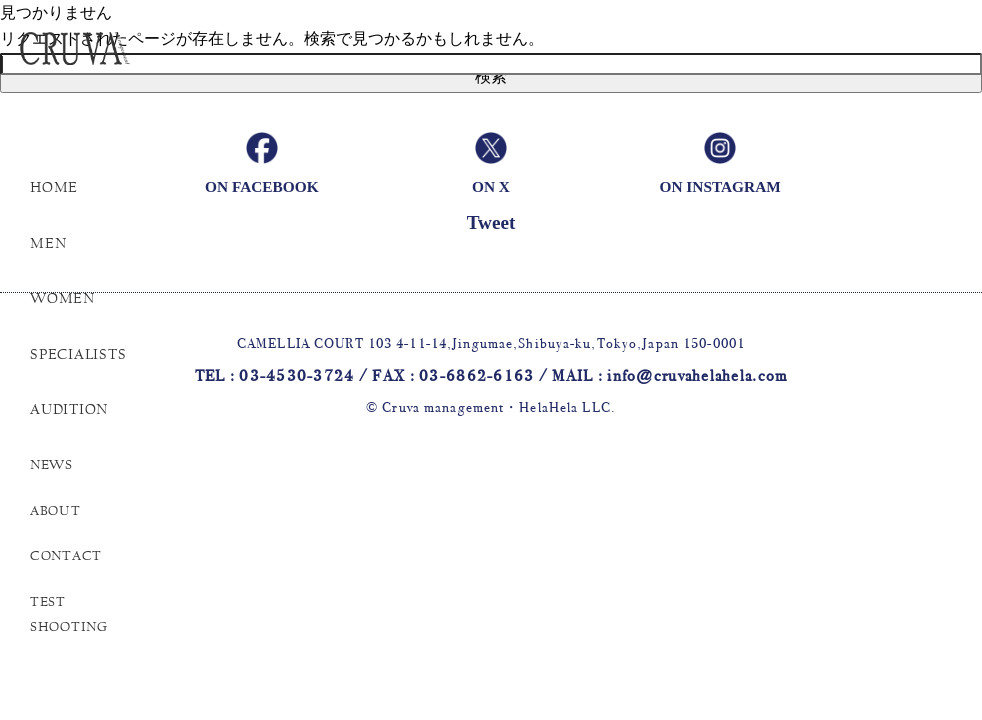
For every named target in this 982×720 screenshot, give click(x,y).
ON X (491, 186)
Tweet (491, 222)
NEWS (51, 465)
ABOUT (55, 511)
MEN (48, 243)
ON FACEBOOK (262, 186)
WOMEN (62, 298)
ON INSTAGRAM (719, 186)
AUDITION (69, 409)
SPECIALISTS (78, 354)
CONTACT (66, 556)
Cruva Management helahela (105, 58)
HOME (54, 187)
